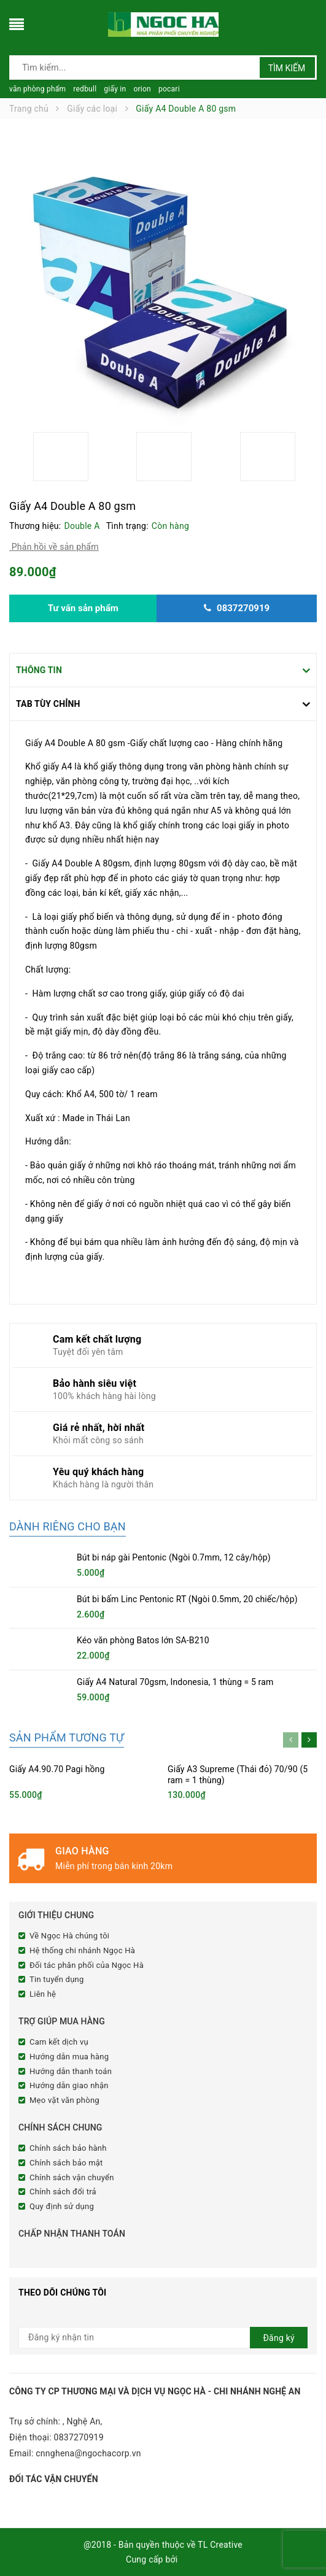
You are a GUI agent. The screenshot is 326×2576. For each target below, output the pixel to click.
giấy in (115, 89)
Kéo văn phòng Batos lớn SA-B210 (143, 1640)
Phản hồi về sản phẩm (54, 547)
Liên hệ (42, 1994)
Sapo (190, 2559)
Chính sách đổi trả (62, 2191)
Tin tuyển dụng (56, 1979)
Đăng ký (279, 2338)
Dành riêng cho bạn (67, 1526)
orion (142, 89)
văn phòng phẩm (37, 89)
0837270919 (79, 2437)
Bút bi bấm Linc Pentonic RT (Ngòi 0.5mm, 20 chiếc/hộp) (187, 1599)
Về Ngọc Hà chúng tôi (69, 1935)
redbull (84, 89)
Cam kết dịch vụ (58, 2041)
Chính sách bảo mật (66, 2162)
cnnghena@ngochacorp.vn (88, 2453)
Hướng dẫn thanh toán (70, 2071)
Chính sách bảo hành (68, 2148)
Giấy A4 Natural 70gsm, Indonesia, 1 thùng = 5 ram (175, 1682)
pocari (169, 89)
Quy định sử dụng (61, 2206)
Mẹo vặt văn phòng (64, 2100)
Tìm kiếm (287, 68)
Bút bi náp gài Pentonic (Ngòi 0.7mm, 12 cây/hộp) (174, 1557)
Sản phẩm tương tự (66, 1737)
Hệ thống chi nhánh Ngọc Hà (82, 1950)
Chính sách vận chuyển (71, 2177)
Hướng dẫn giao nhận (69, 2085)
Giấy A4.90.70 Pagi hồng (57, 1769)
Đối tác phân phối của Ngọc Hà (86, 1965)
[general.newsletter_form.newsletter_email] (163, 2337)
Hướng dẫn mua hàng (69, 2056)
